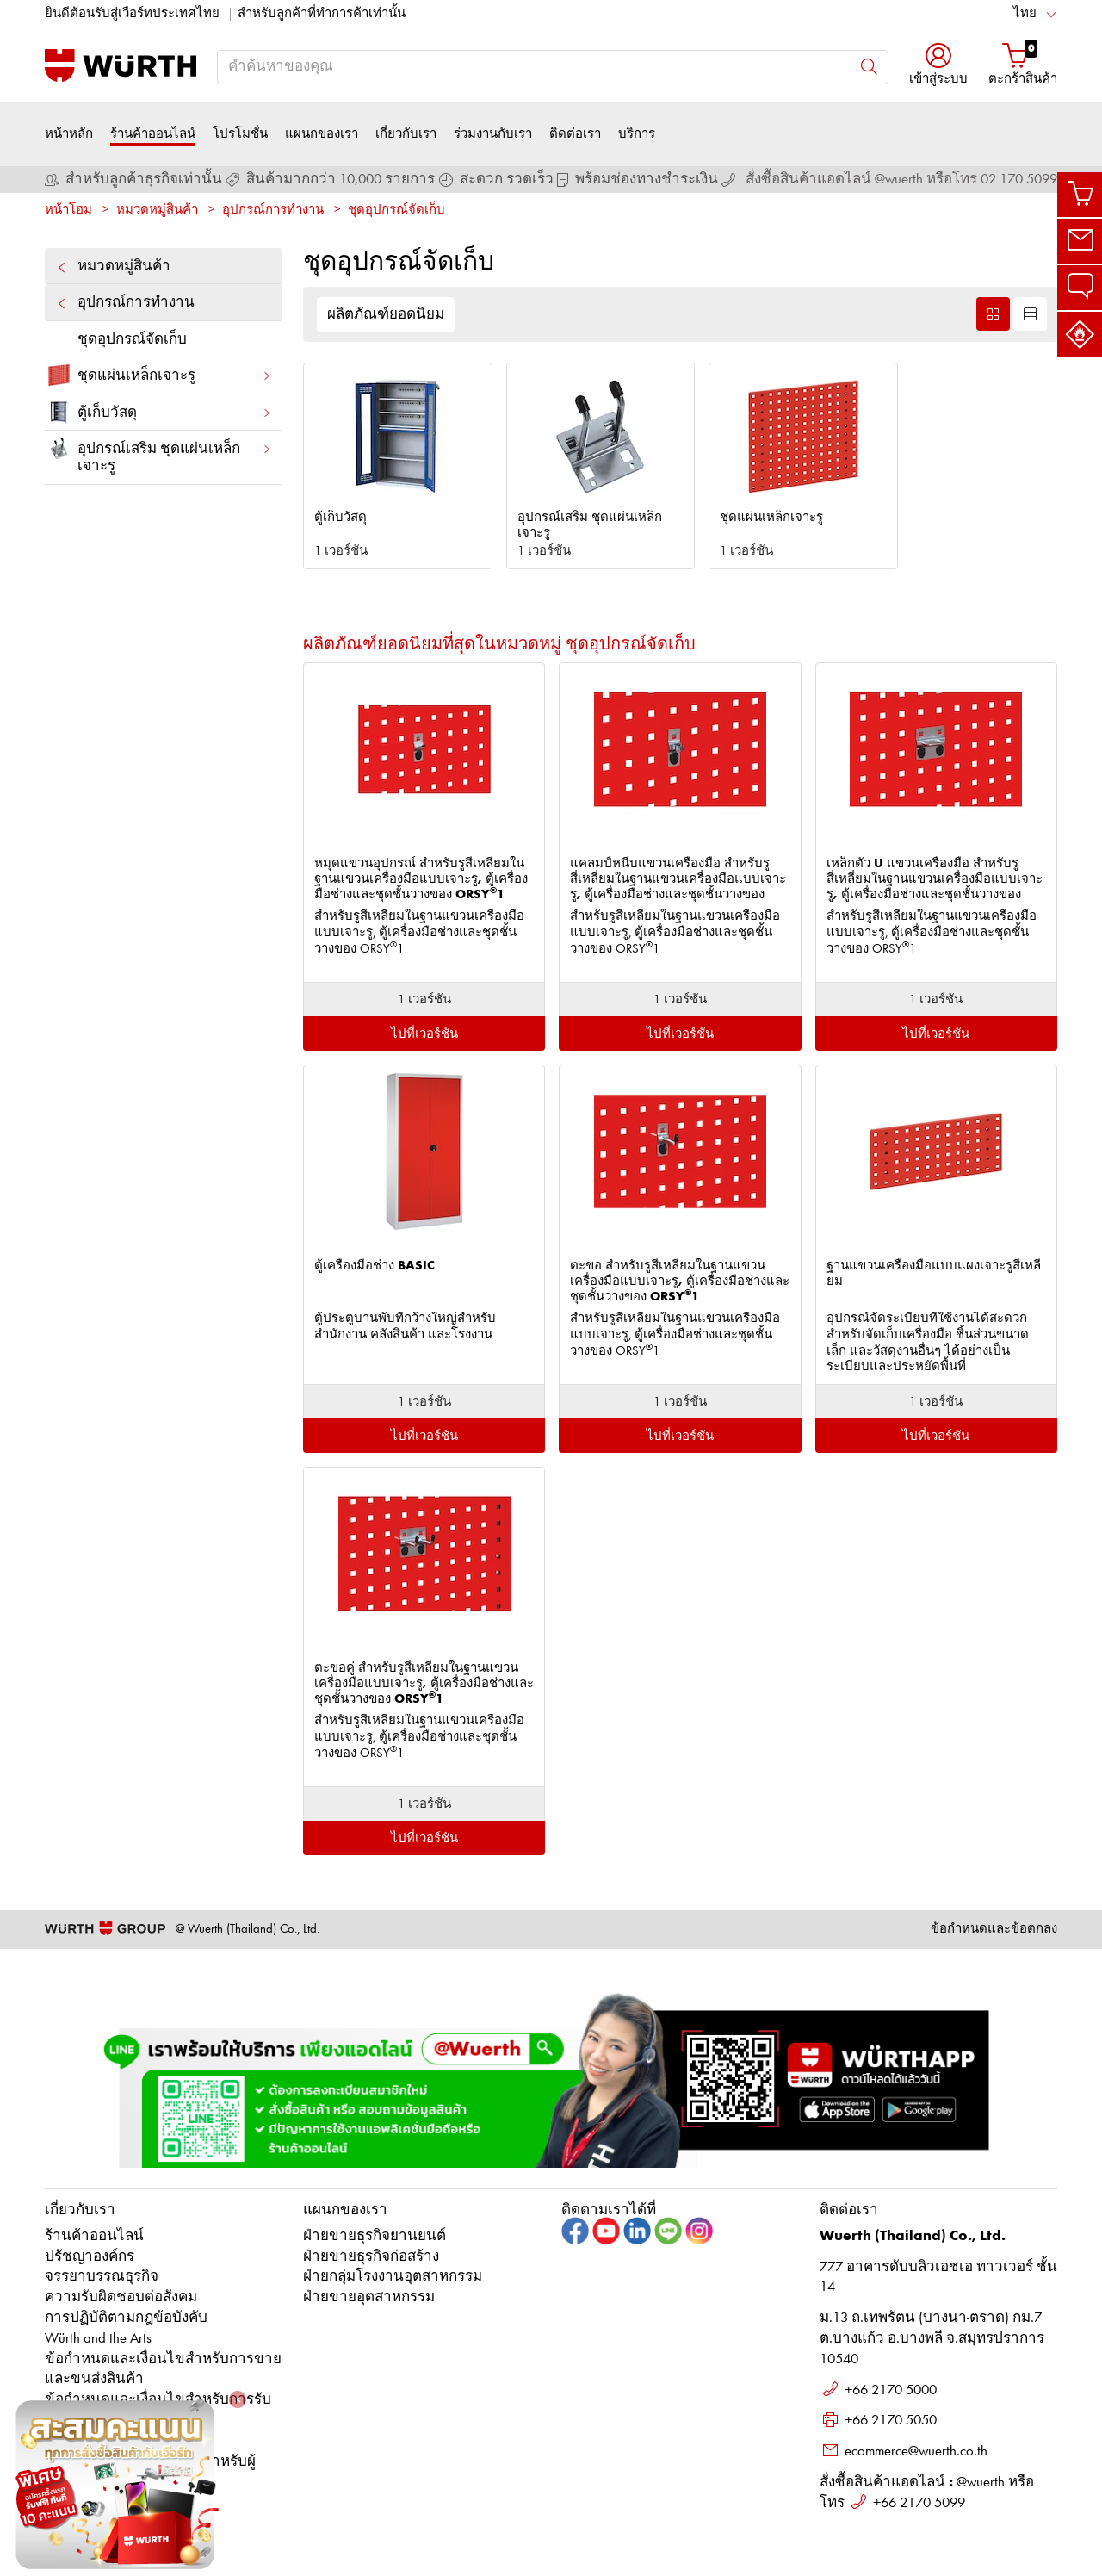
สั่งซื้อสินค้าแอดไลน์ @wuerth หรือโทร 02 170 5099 (901, 179)
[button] (938, 66)
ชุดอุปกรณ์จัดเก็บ (396, 210)
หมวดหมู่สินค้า (157, 210)
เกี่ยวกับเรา (405, 133)
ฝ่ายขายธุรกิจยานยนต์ (374, 2236)
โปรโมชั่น (240, 133)
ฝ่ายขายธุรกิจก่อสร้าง (371, 2257)
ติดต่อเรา (575, 133)
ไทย (1025, 14)
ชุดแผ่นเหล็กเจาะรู (158, 375)
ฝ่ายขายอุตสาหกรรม (369, 2297)
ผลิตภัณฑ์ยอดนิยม (385, 314)
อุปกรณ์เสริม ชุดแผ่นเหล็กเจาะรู (158, 454)
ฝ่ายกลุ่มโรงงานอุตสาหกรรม (392, 2276)
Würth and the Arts (98, 2338)
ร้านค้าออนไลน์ (152, 133)
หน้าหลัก (69, 133)
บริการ (636, 133)
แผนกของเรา (321, 133)
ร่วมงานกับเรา (493, 133)
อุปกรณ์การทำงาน (273, 210)
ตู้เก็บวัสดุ (158, 412)
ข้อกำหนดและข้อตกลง (994, 1929)
